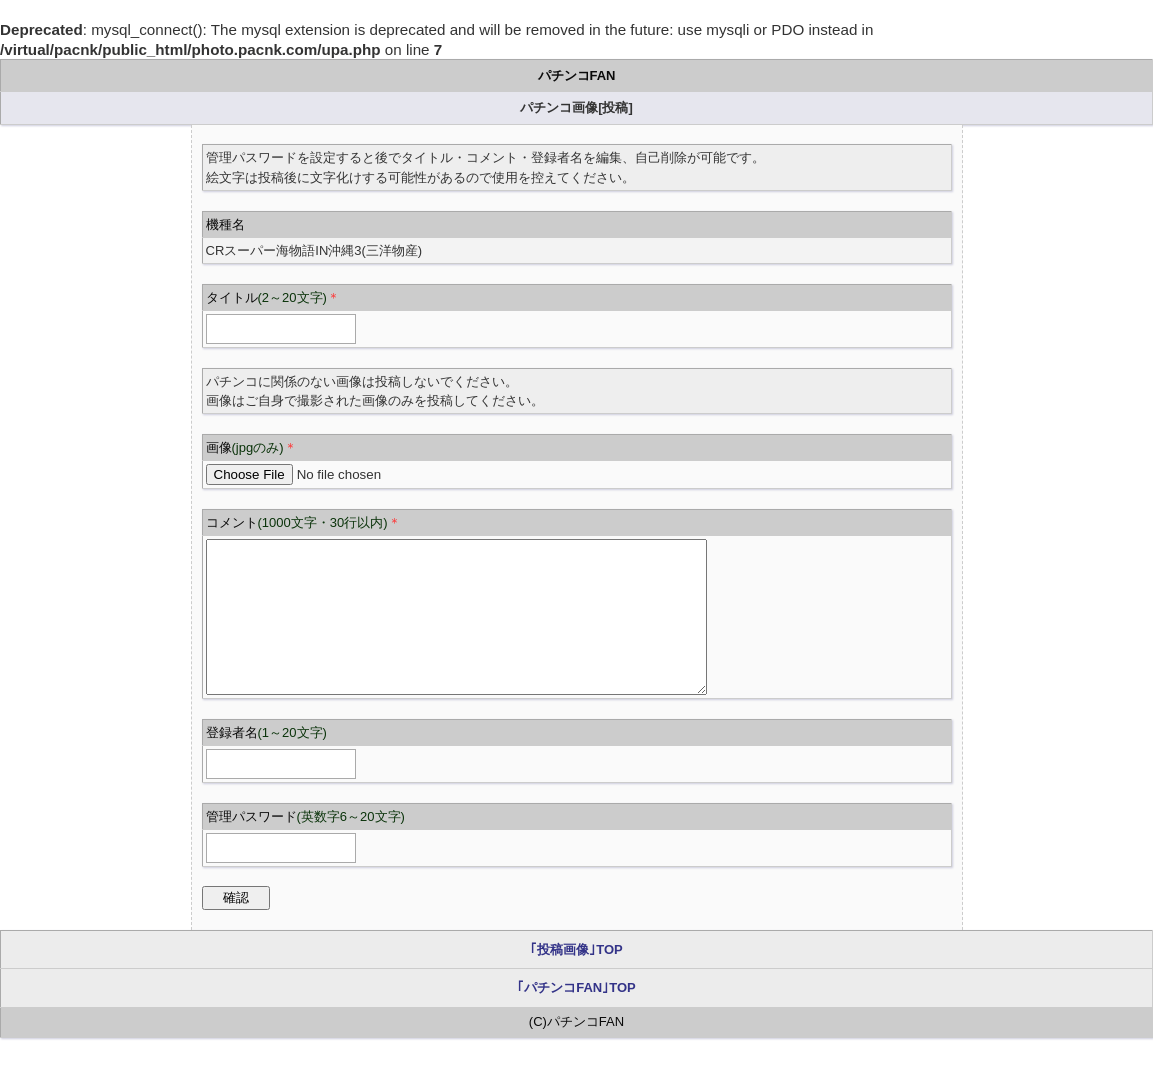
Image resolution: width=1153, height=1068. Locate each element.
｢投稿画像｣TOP (576, 979)
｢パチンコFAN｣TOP (576, 1017)
